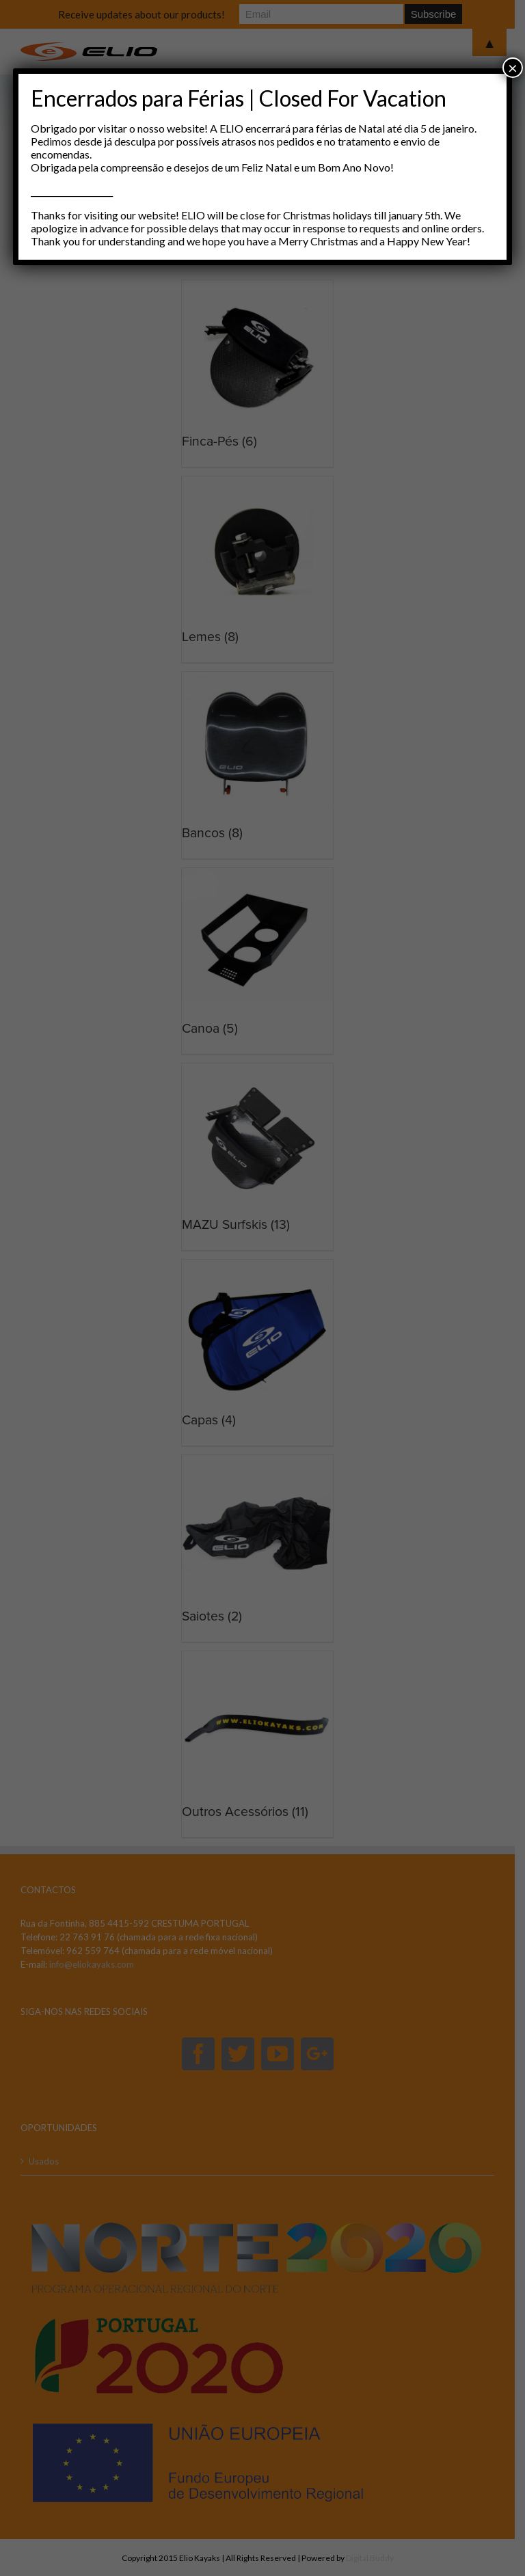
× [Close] (512, 67)
